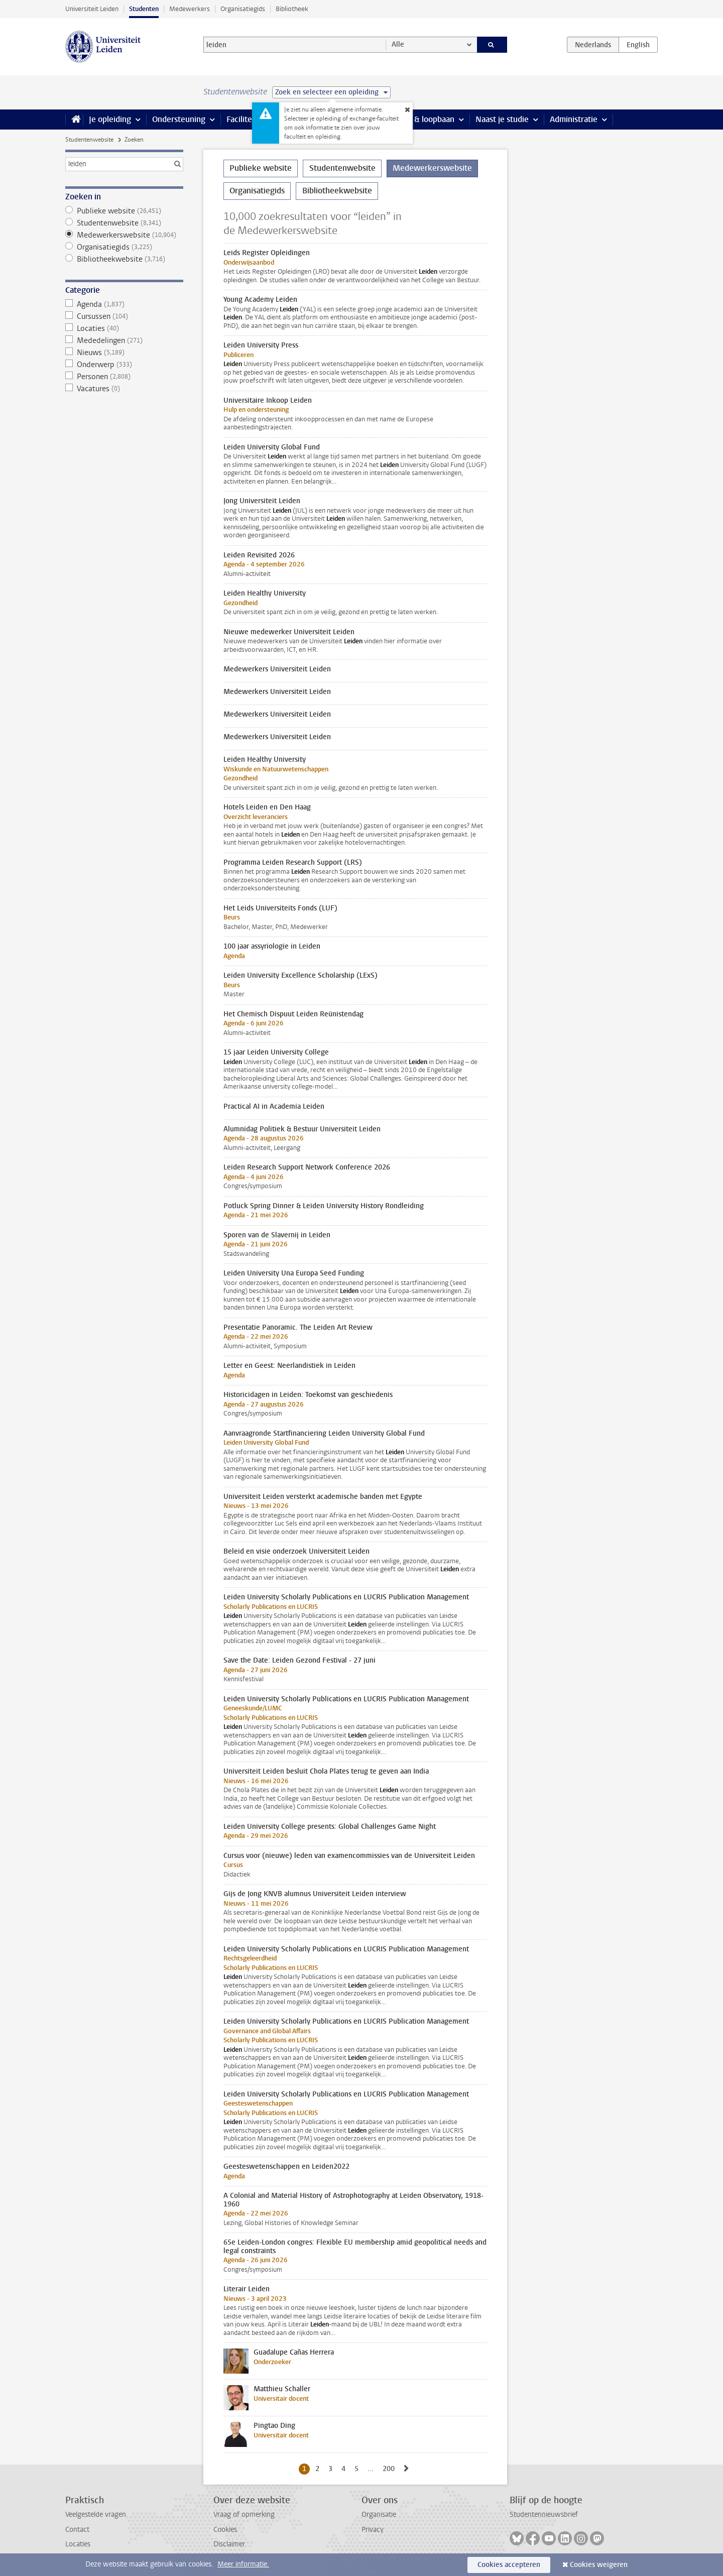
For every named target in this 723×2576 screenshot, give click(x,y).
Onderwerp (124, 364)
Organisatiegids (242, 9)
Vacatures (124, 388)
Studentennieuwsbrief (544, 2514)
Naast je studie (502, 119)
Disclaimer (229, 2544)
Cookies (225, 2529)
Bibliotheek (292, 9)
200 (390, 2469)
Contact (77, 2529)
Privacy (373, 2529)
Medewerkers (189, 9)
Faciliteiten (246, 119)
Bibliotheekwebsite (124, 259)
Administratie (573, 119)
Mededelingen (124, 340)
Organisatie (379, 2514)
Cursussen (124, 316)
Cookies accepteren (508, 2564)
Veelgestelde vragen (95, 2514)
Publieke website (124, 210)
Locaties (124, 328)
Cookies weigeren (599, 2564)
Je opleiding (110, 119)
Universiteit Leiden (91, 9)
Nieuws (124, 352)
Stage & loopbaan (423, 119)
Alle (398, 44)
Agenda (124, 304)
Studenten (144, 9)
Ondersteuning (178, 119)
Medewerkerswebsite (124, 235)
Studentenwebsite (89, 140)
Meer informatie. (243, 2564)
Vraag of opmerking (244, 2514)
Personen (124, 376)
